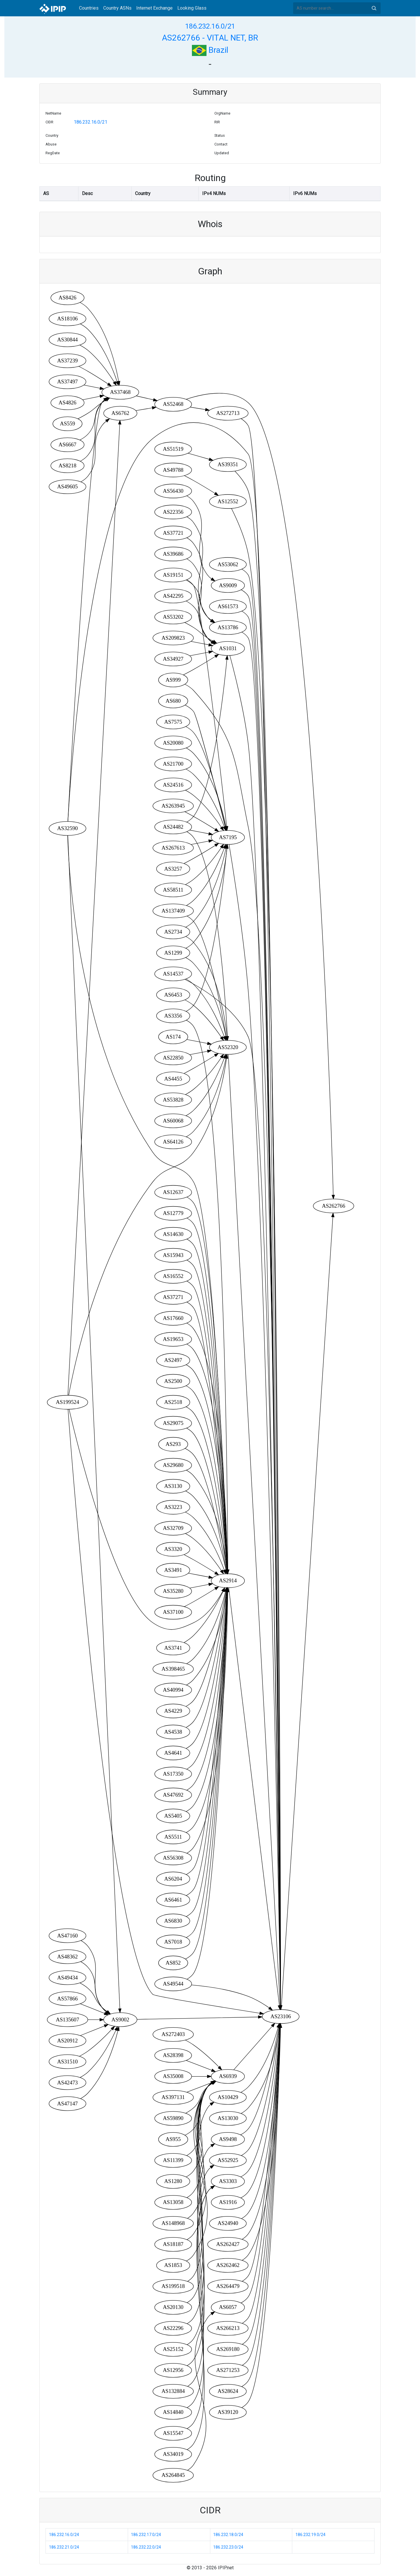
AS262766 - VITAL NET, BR (210, 38)
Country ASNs (117, 8)
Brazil (210, 50)
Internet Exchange (154, 8)
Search (374, 8)
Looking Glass (191, 8)
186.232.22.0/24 (146, 2547)
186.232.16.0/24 (64, 2534)
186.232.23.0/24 (228, 2547)
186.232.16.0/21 (210, 26)
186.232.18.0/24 (228, 2534)
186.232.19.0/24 (310, 2534)
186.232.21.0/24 (64, 2547)
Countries (89, 8)
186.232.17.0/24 (146, 2534)
